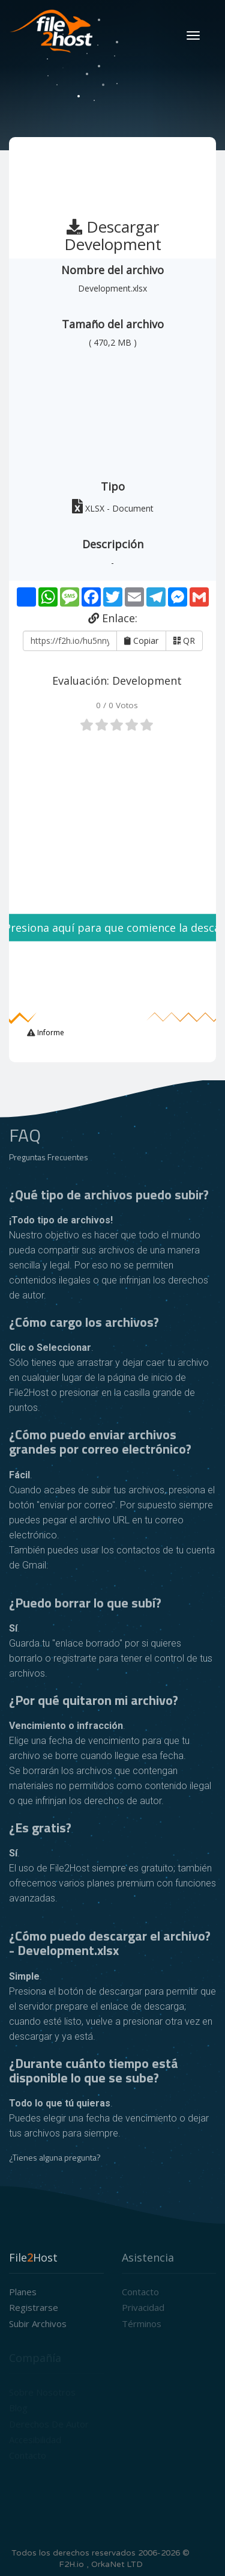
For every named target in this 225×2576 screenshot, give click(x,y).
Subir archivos (38, 2323)
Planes (23, 2292)
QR (184, 640)
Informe (49, 1032)
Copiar (141, 640)
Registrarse (33, 2307)
